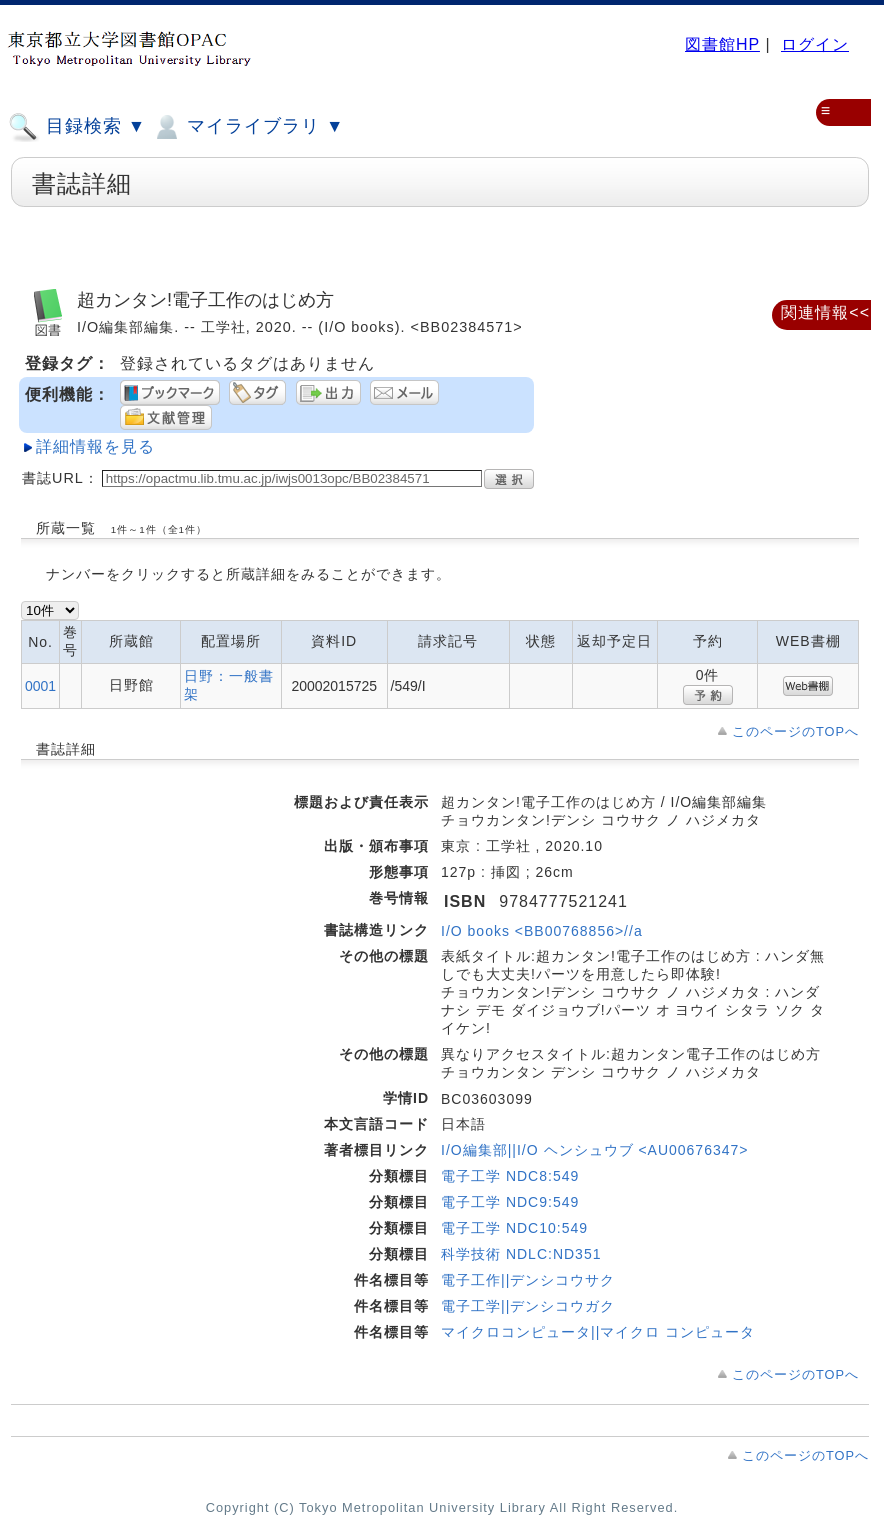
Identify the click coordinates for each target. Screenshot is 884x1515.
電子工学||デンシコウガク (528, 1306)
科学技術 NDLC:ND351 (521, 1254)
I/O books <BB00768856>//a (542, 931)
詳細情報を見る (95, 446)
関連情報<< (825, 312)
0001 (40, 686)
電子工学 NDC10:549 (514, 1228)
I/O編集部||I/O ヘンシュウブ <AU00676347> (594, 1150)
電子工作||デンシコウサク (528, 1280)
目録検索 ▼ (77, 127)
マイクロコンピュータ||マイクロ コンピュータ (598, 1332)
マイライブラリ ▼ (247, 127)
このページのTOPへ (795, 731)
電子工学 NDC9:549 (510, 1202)
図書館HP (722, 44)
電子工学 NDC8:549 (510, 1176)
